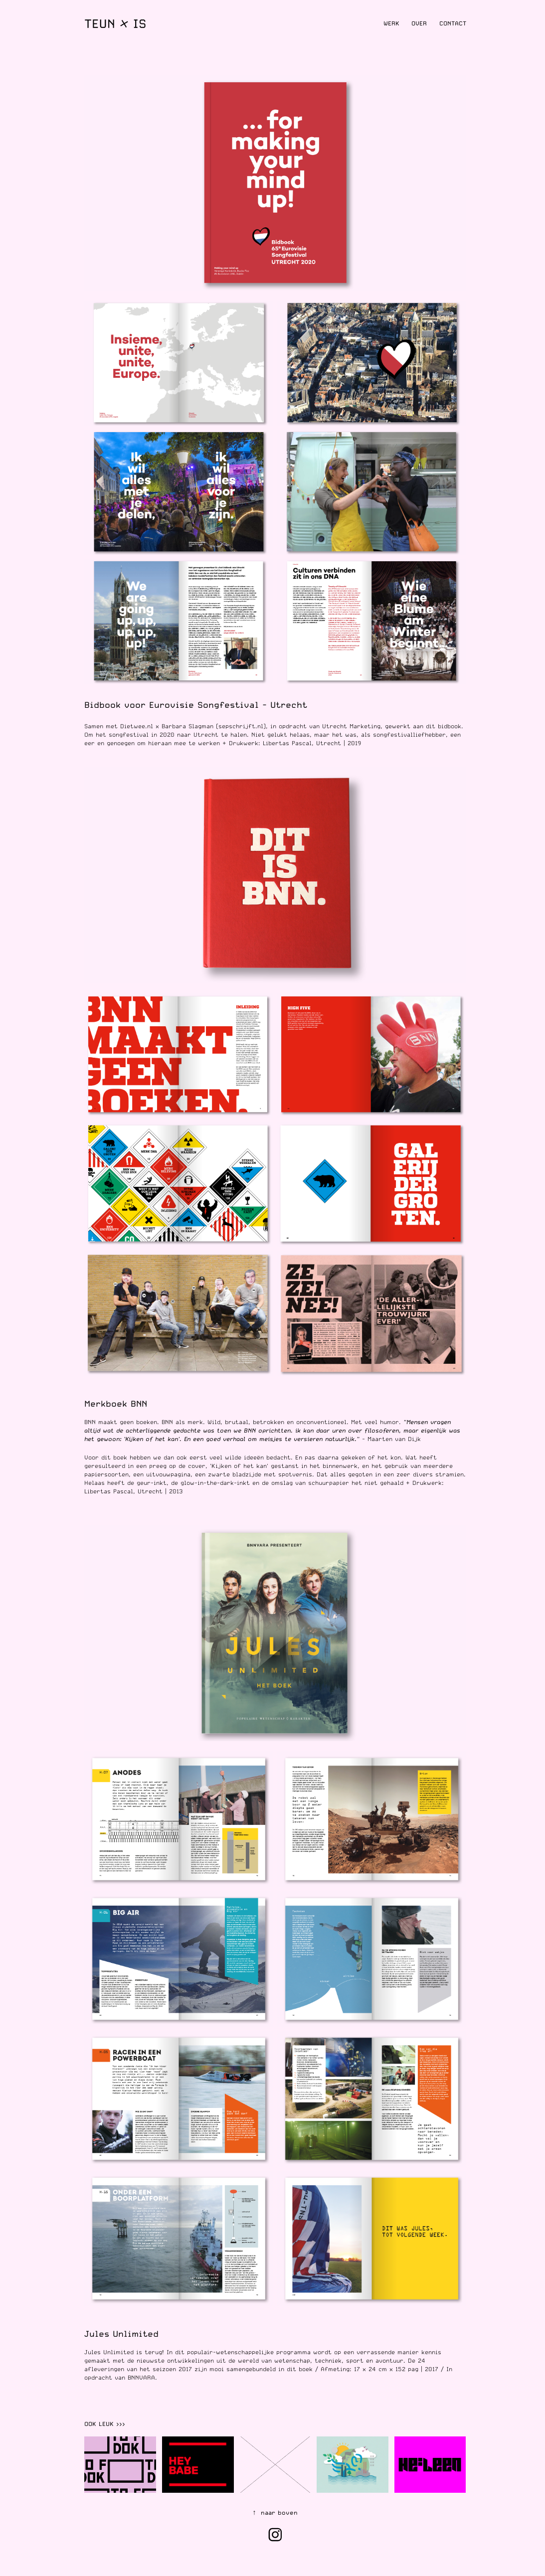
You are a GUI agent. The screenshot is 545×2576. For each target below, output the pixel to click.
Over (419, 23)
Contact (452, 23)
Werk (391, 23)
